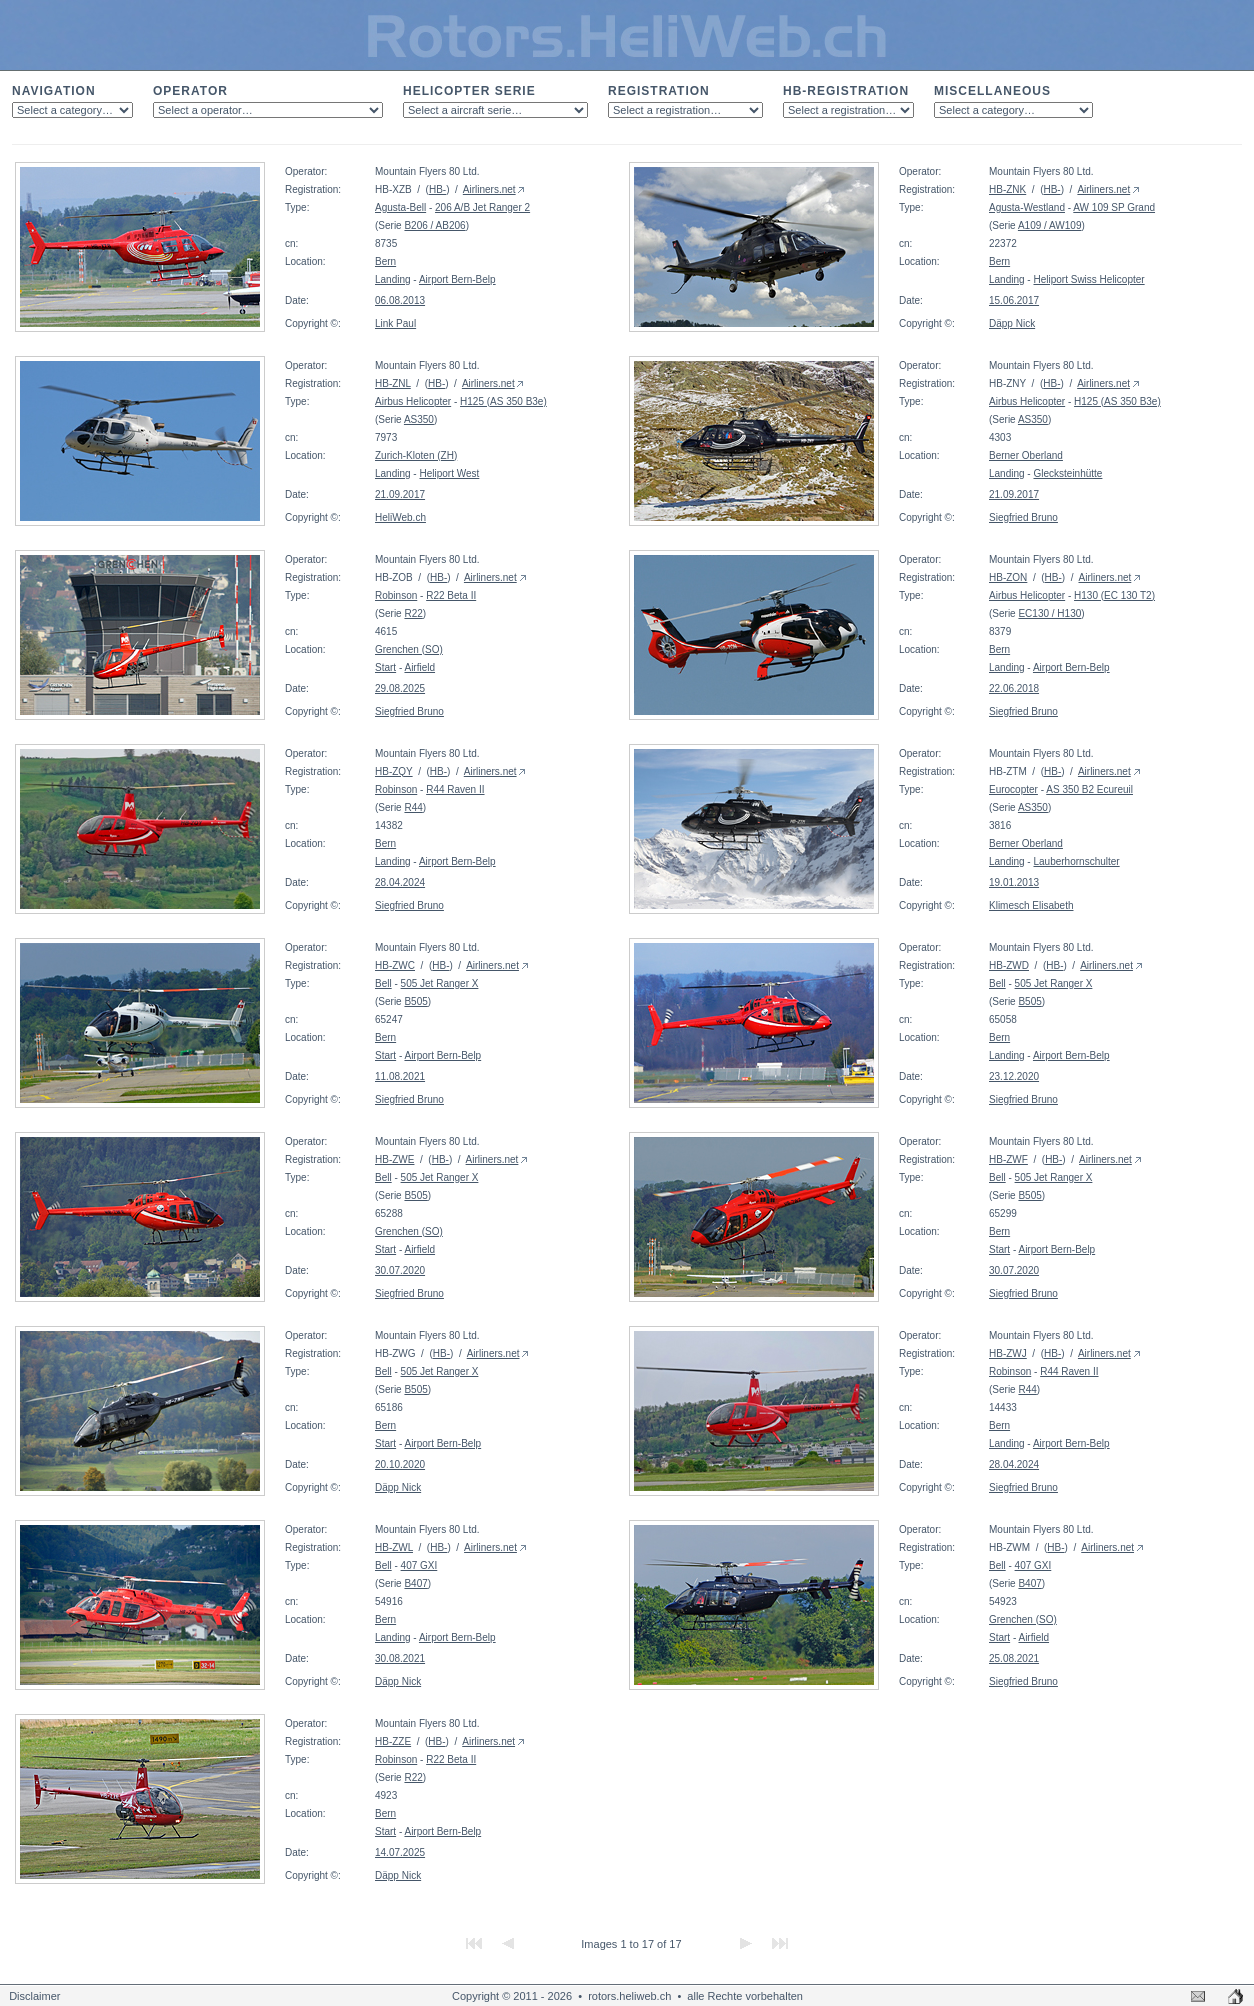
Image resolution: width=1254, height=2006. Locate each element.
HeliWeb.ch (400, 517)
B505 (415, 1001)
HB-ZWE (394, 1159)
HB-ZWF (1008, 1159)
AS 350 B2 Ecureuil (1089, 789)
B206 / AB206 (434, 225)
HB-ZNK (1007, 189)
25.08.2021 (1014, 1658)
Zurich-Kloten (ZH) (416, 455)
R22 (413, 613)
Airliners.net (489, 189)
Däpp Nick (1012, 323)
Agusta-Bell (400, 207)
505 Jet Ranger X (440, 983)
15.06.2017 (1014, 300)
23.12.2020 (1014, 1076)
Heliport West (449, 473)
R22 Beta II (451, 595)
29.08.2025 (400, 688)
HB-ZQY (394, 771)
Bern (385, 261)
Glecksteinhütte (1067, 473)
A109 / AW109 (1050, 225)
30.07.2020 (400, 1270)
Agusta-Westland (1027, 207)
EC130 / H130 (1049, 613)
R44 (413, 807)
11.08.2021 (400, 1076)
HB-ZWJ (1008, 1353)
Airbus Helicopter (413, 401)
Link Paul (395, 323)
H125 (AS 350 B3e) (503, 401)
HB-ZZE (393, 1741)
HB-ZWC (395, 965)
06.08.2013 (400, 300)
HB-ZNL (393, 383)
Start (385, 667)
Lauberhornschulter (1076, 861)
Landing (393, 279)
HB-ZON (1008, 577)
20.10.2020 (400, 1464)
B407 (415, 1583)
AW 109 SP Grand (1114, 207)
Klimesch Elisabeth (1031, 905)
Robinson (396, 595)
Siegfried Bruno (1023, 517)
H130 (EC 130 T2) (1114, 595)
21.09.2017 (400, 494)
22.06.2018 (1014, 688)
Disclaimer (34, 1996)
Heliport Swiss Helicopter (1088, 279)
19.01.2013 (1014, 882)
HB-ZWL (394, 1547)
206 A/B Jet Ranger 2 (482, 207)
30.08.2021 (400, 1658)
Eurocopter (1013, 789)
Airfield (419, 667)
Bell (383, 983)
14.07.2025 (400, 1852)
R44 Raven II (455, 789)
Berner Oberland (1026, 455)
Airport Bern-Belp (457, 279)
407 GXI (419, 1565)
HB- (437, 189)
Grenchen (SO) (409, 649)
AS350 (419, 419)
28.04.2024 (400, 882)
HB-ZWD (1009, 965)
